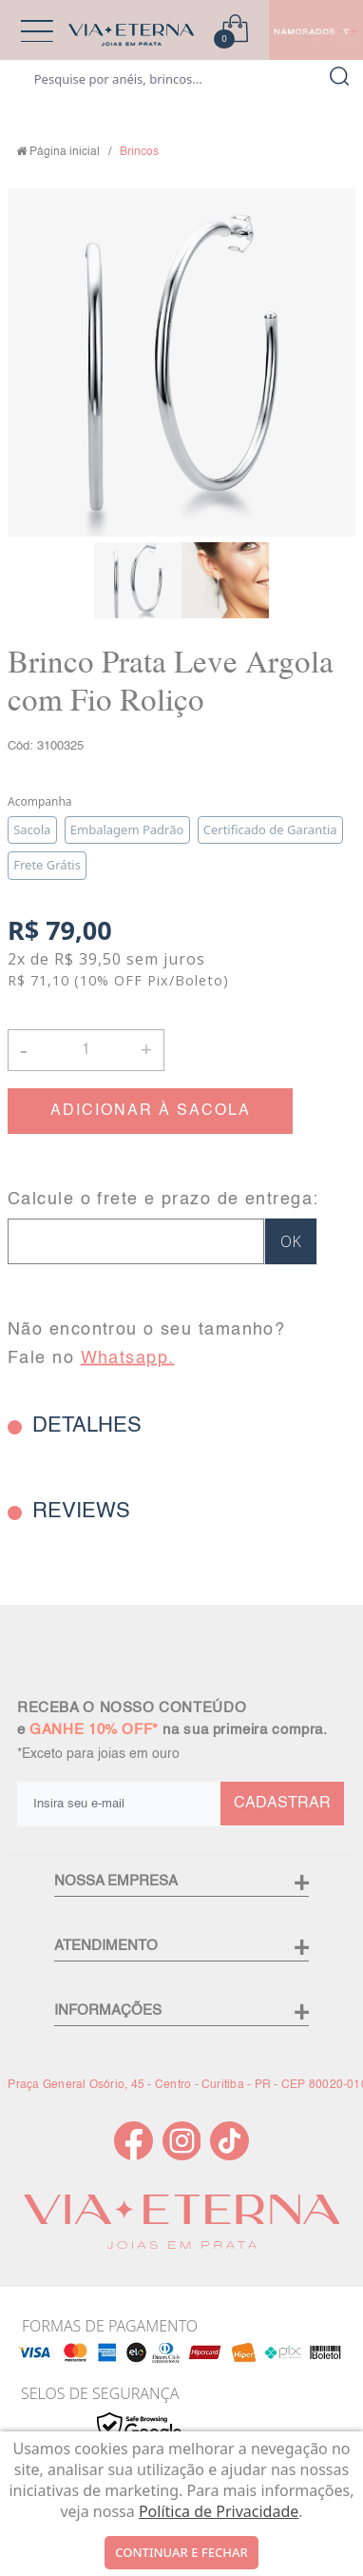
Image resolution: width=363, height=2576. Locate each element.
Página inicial (64, 152)
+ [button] (146, 1048)
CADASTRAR (282, 1803)
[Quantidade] (86, 1050)
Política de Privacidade (218, 2511)
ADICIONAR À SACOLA (150, 1111)
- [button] (24, 1049)
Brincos (139, 152)
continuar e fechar (181, 2552)
